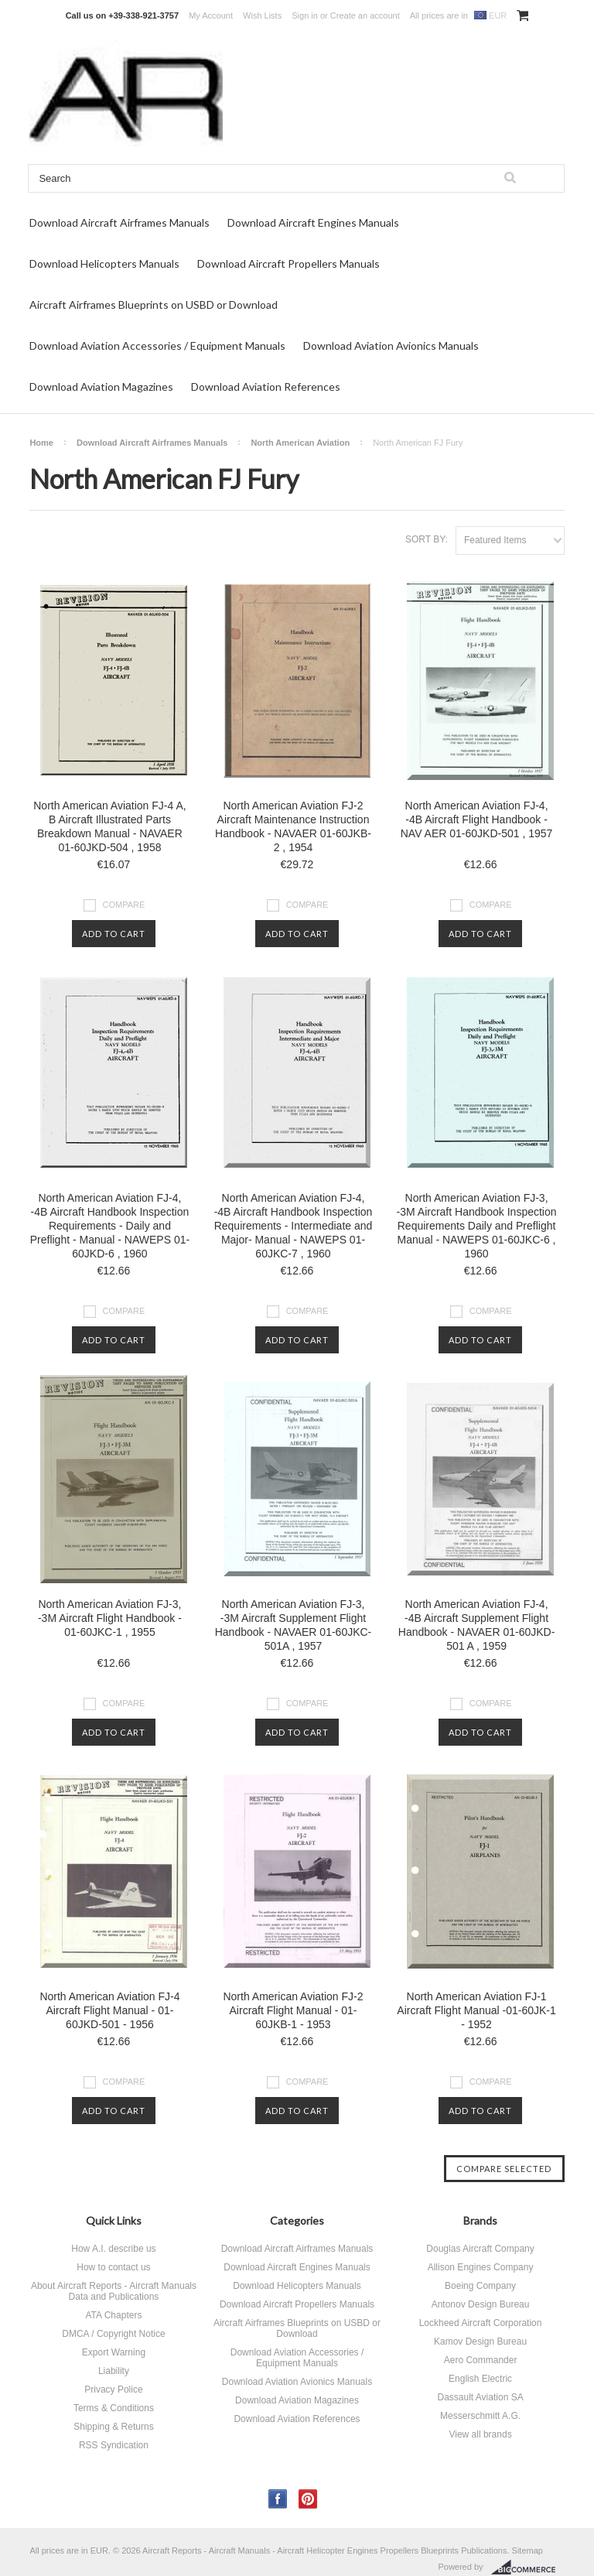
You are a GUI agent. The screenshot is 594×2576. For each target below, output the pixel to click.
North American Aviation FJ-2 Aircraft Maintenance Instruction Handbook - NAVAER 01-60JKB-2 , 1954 (293, 826)
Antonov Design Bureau (481, 2304)
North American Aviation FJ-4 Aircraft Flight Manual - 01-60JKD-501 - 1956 (109, 2010)
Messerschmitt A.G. (480, 2415)
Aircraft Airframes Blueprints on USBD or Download (153, 304)
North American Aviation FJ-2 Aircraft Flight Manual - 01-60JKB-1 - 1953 (293, 2010)
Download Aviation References (265, 386)
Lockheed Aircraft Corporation (480, 2323)
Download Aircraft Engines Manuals (313, 222)
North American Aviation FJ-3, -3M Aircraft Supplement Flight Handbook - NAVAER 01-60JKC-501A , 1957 (293, 1625)
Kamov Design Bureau (480, 2341)
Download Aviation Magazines (101, 386)
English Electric (480, 2378)
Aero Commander (480, 2360)
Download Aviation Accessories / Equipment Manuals (157, 345)
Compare (124, 904)
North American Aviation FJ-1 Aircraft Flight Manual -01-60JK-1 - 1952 (476, 2010)
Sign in (305, 15)
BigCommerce (528, 2567)
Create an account (365, 15)
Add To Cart (113, 934)
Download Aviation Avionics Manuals (391, 345)
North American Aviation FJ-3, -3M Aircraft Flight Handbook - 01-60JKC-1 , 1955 (110, 1618)
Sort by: (426, 539)
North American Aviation (300, 442)
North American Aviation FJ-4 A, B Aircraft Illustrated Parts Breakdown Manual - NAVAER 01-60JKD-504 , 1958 (109, 826)
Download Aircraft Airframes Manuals (119, 222)
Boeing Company (480, 2285)
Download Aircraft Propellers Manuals (288, 263)
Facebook (278, 2499)
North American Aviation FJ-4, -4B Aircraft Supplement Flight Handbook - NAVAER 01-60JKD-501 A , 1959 (476, 1625)
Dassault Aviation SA (480, 2397)
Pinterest (308, 2499)
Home (41, 442)
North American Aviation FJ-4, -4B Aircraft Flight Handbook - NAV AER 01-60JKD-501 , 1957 (477, 819)
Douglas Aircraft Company (480, 2248)
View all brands (480, 2434)
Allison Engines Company (481, 2267)
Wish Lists (262, 15)
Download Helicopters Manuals (104, 263)
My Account (211, 15)
